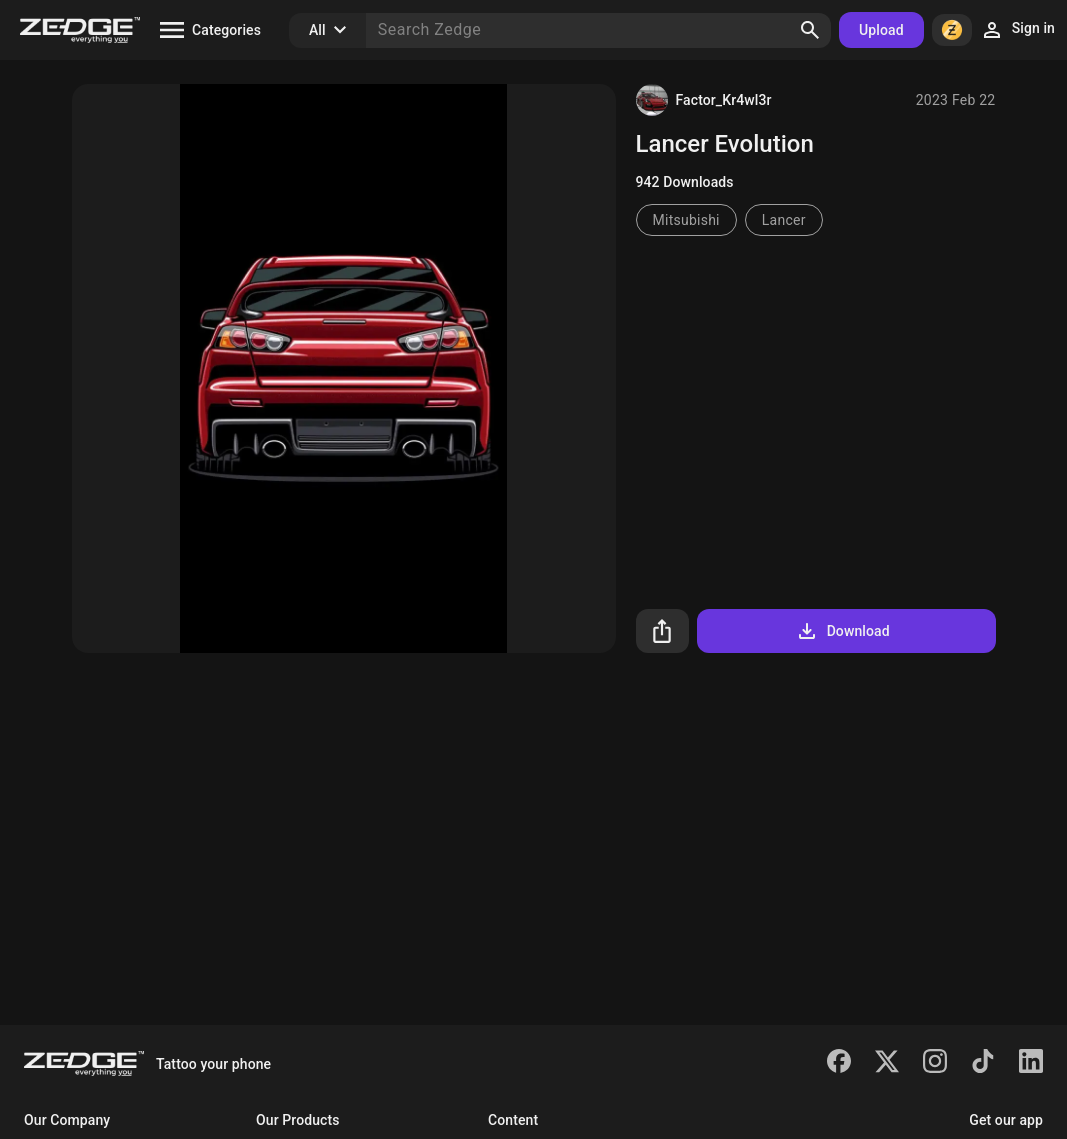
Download (842, 631)
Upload (881, 30)
